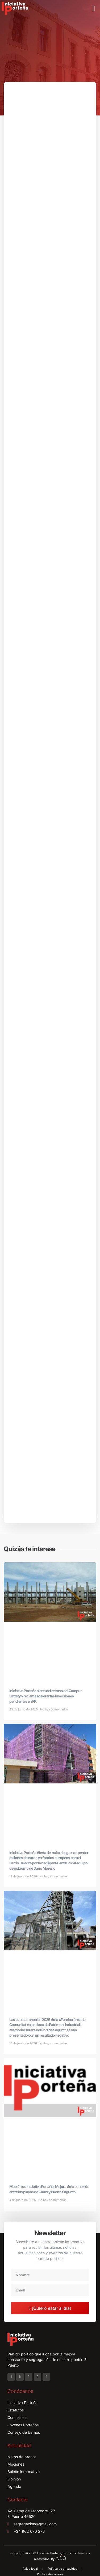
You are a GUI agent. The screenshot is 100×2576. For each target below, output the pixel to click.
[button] (94, 8)
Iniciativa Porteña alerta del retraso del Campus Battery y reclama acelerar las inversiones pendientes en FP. (45, 1695)
